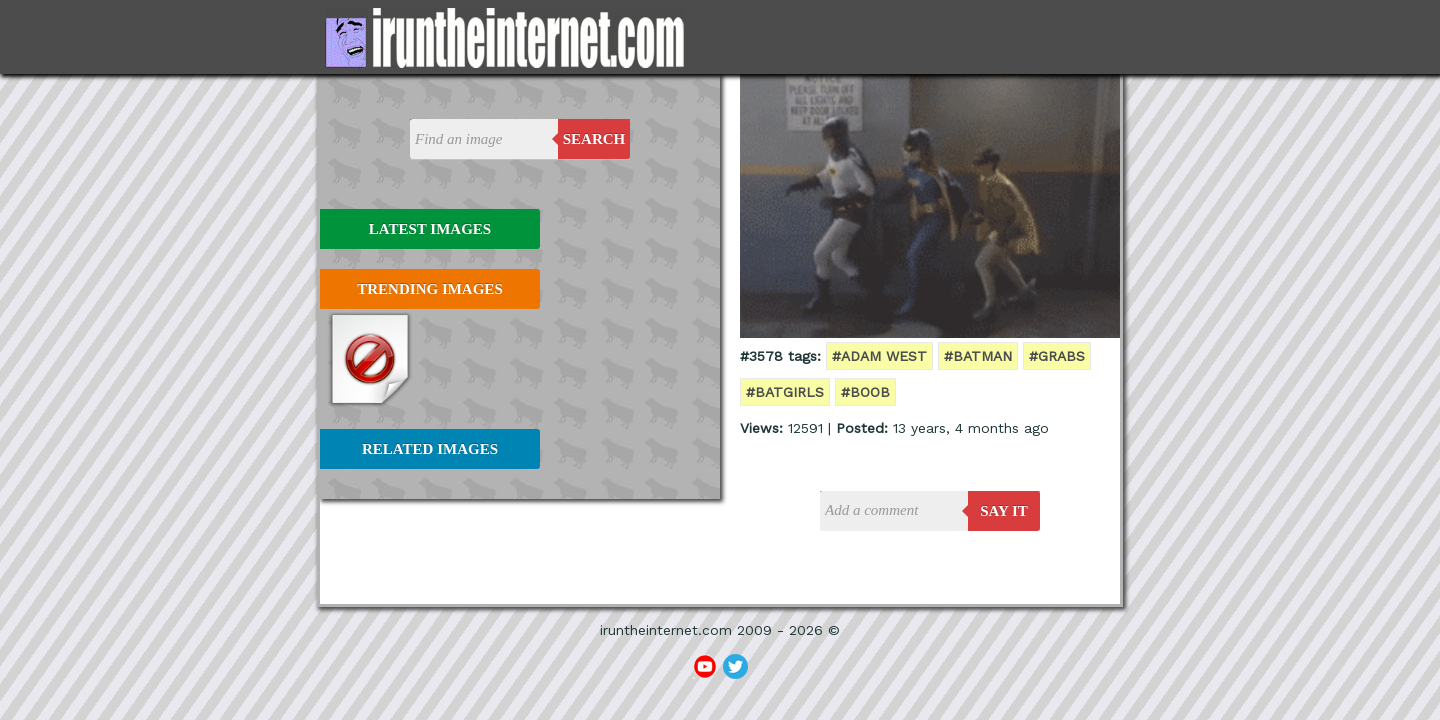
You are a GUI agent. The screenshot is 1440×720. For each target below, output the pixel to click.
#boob (865, 392)
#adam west (879, 356)
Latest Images (430, 229)
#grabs (1057, 356)
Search (594, 139)
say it (1004, 511)
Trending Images (429, 289)
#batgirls (785, 392)
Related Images (430, 449)
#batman (978, 356)
